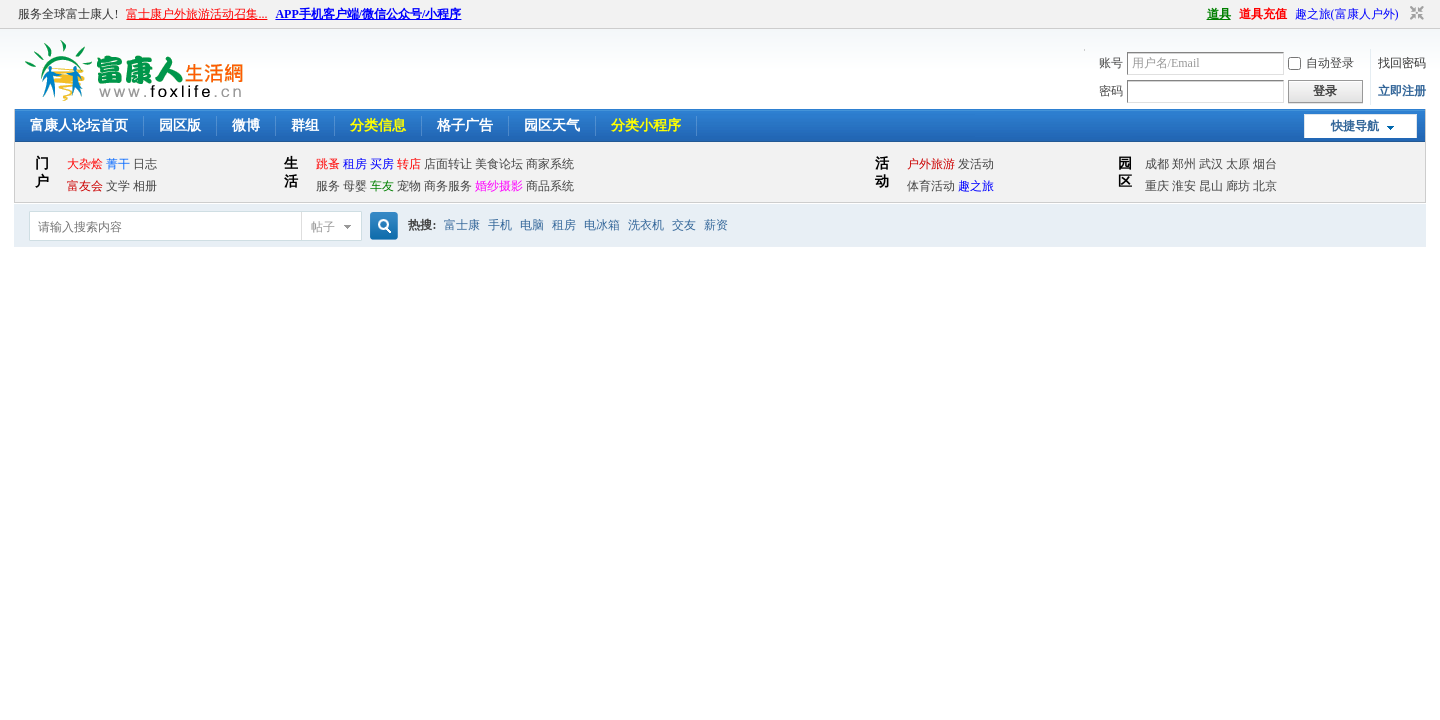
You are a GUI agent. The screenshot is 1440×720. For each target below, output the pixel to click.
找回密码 (1402, 63)
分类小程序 (646, 125)
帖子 (323, 227)
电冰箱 (602, 225)
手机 (500, 225)
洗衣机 (646, 225)
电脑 (532, 225)
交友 (684, 225)
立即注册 (1402, 91)
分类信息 (378, 125)
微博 (246, 125)
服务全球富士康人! (68, 14)
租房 (564, 225)
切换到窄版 (1414, 14)
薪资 (716, 225)
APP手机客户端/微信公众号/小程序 (368, 14)
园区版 (180, 125)
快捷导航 (1355, 126)
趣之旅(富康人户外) (1347, 14)
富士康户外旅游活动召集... (196, 14)
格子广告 (465, 125)
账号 (1111, 63)
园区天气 (552, 125)
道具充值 (1263, 14)
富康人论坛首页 (79, 125)
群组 (305, 125)
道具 (1219, 14)
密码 (1111, 91)
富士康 (462, 225)
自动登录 (1321, 63)
